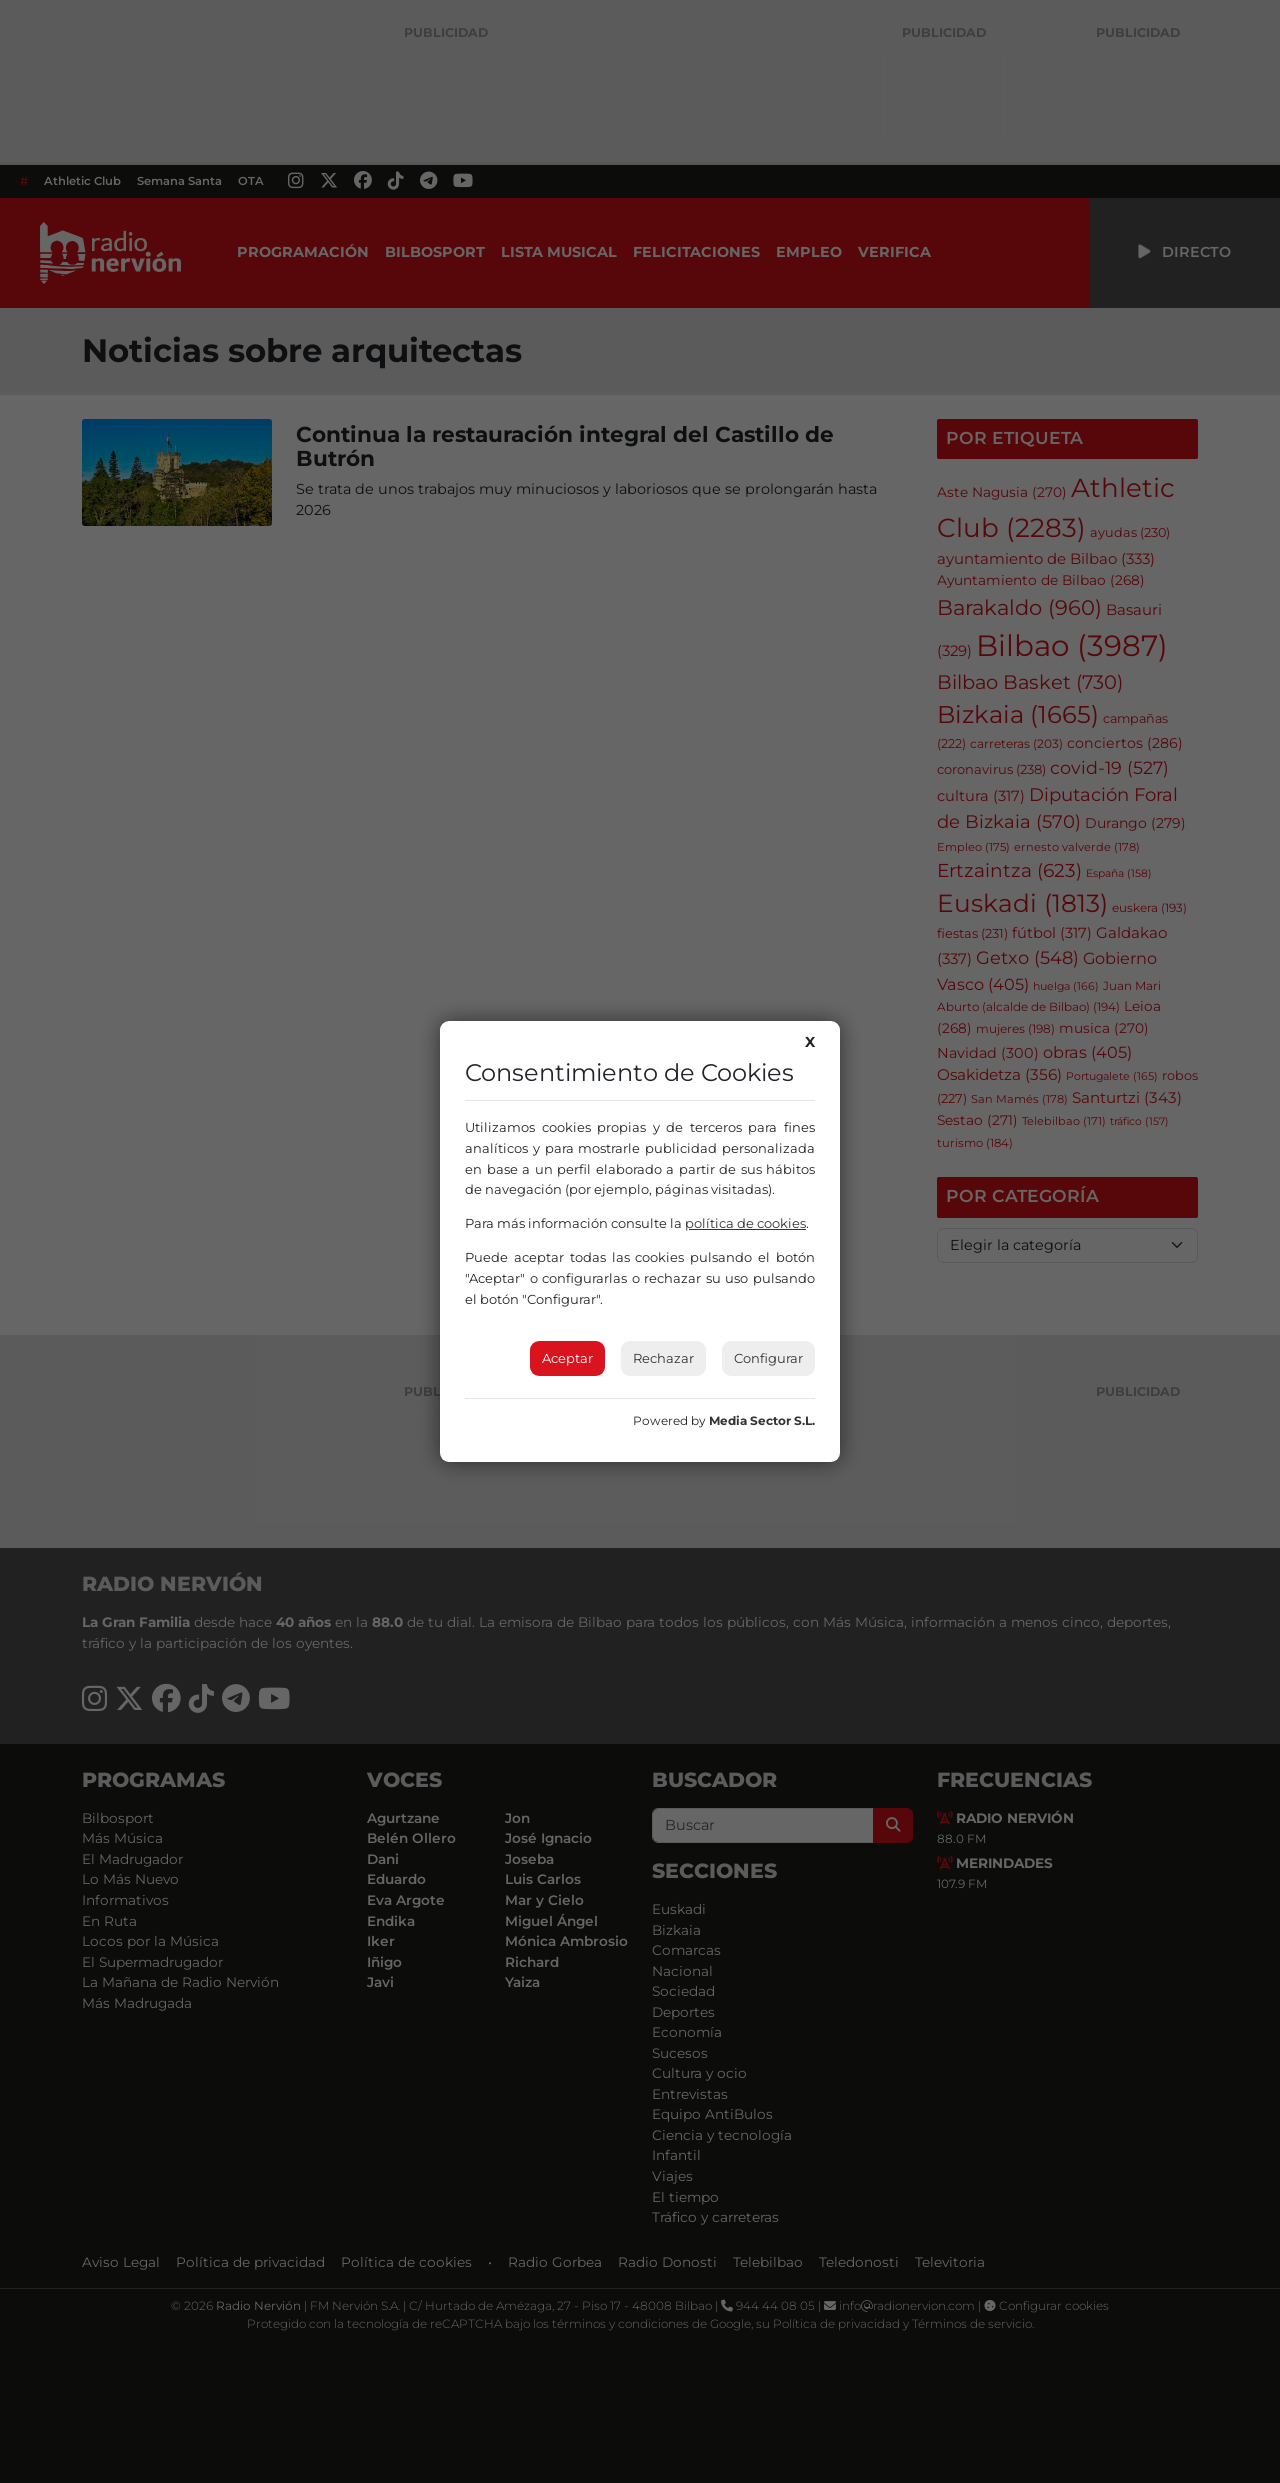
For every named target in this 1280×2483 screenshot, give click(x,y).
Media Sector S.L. (762, 1420)
